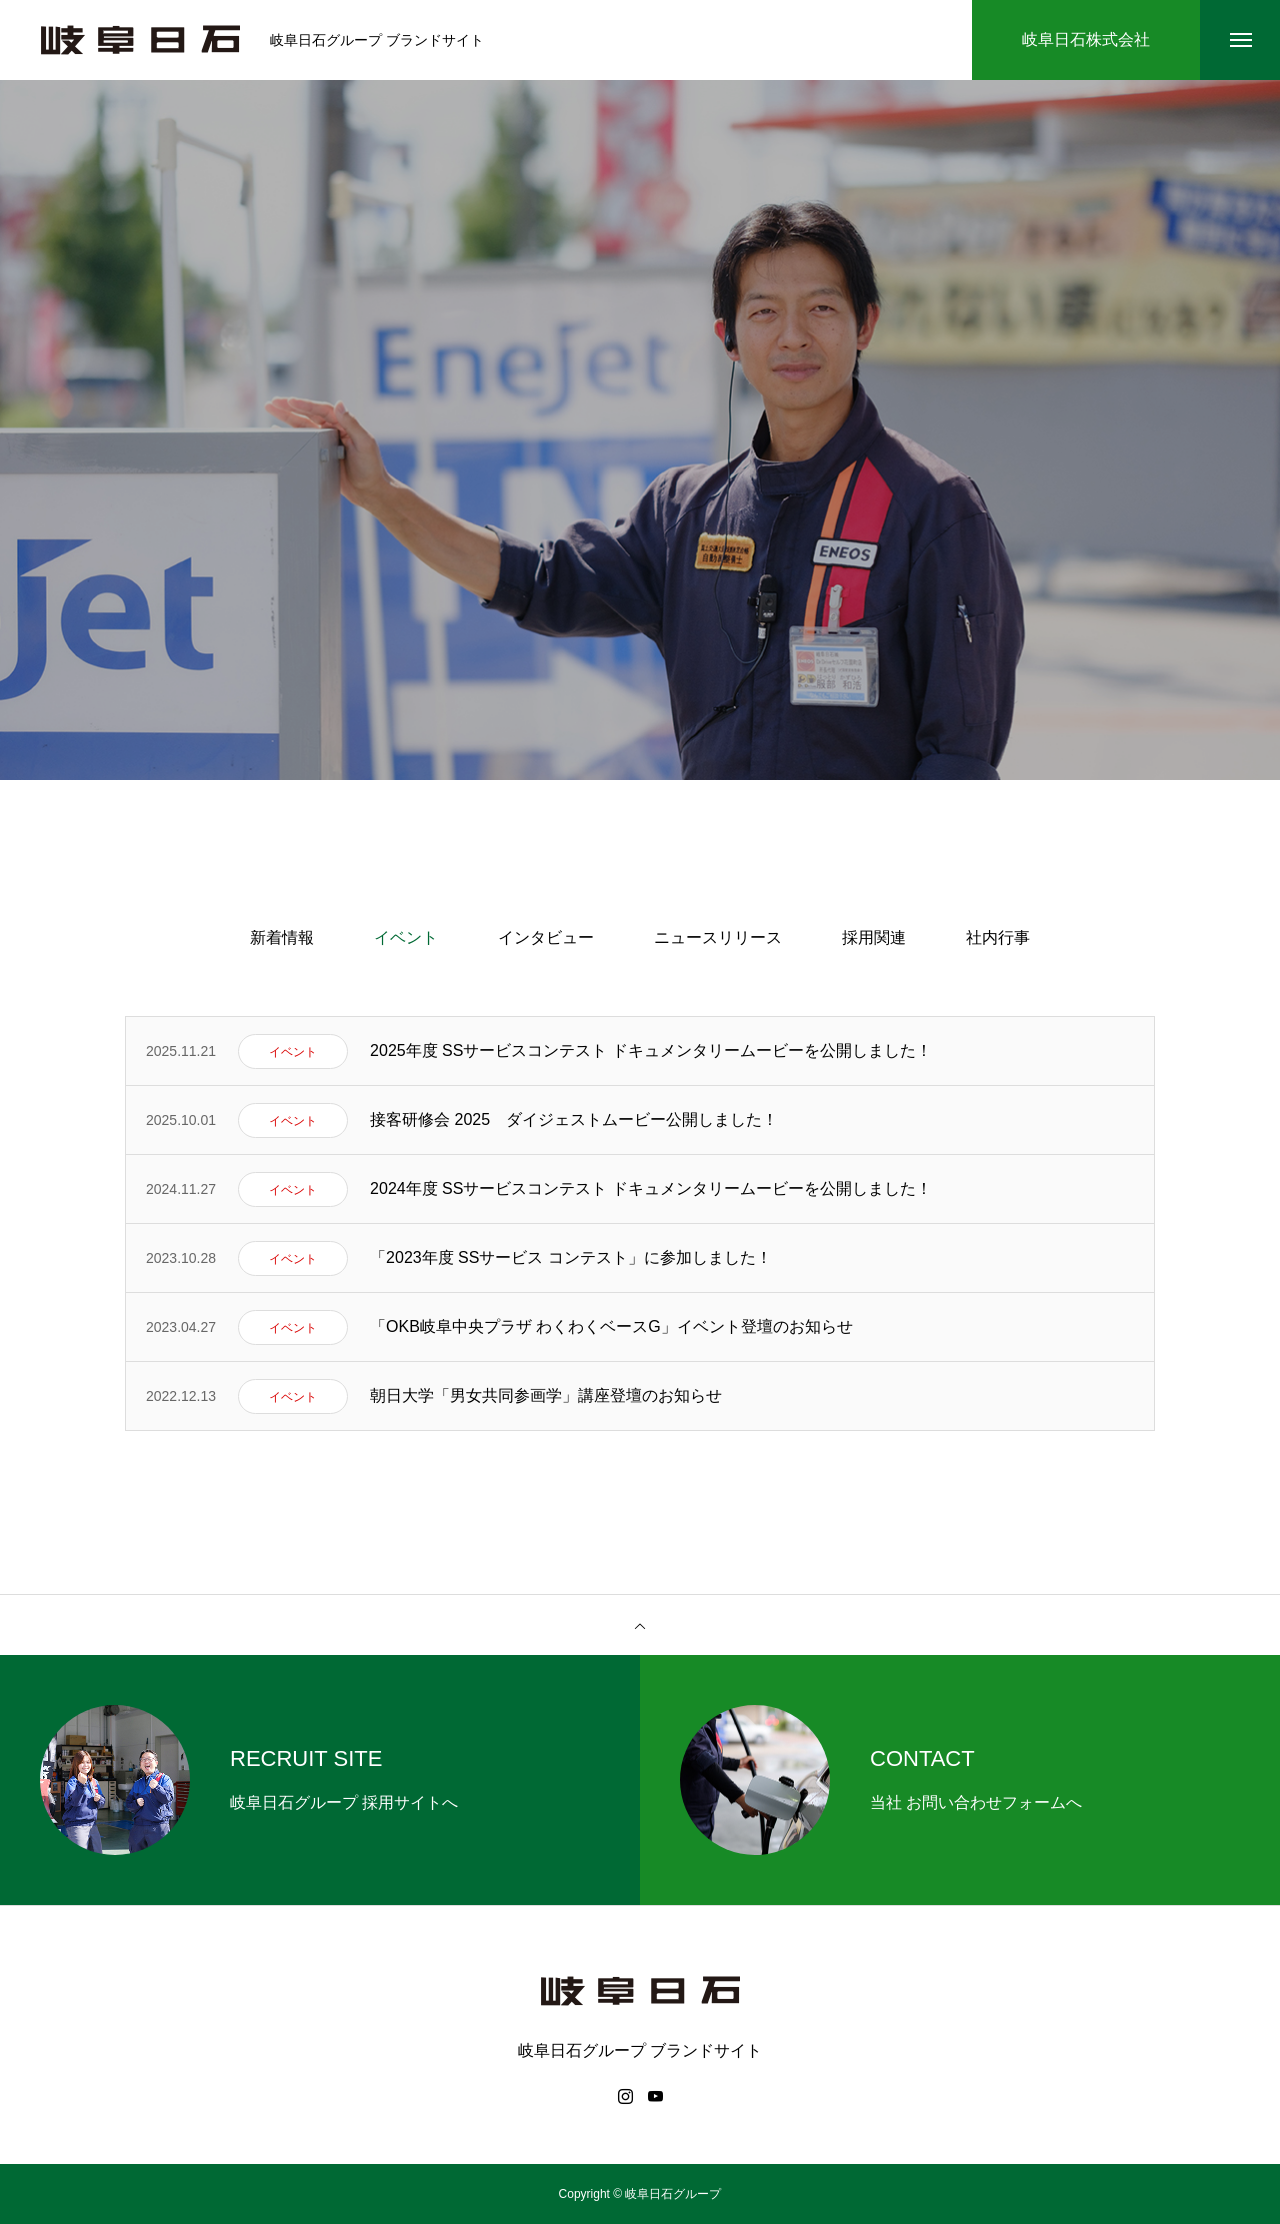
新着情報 (282, 937)
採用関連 (874, 937)
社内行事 (998, 937)
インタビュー (546, 937)
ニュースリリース (718, 937)
